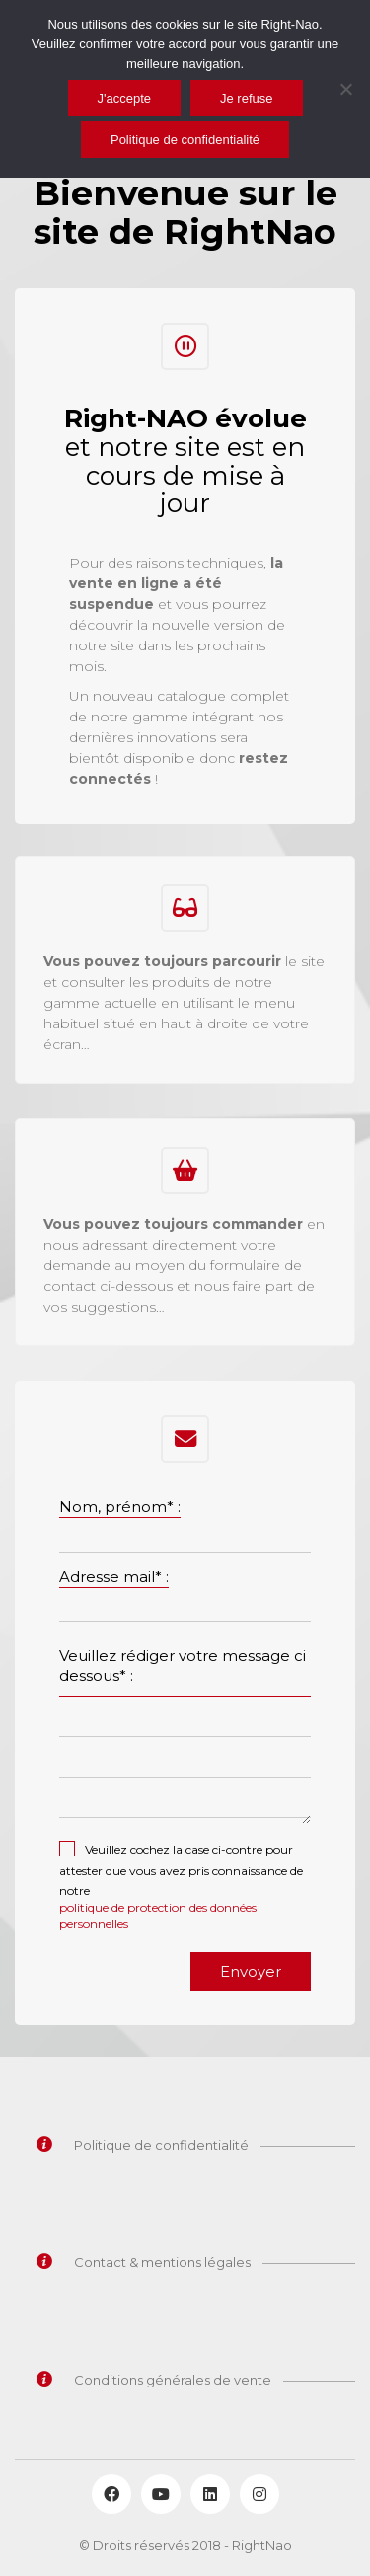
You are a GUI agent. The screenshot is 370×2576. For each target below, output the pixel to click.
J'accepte (125, 98)
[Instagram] (259, 2494)
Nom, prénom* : (120, 1506)
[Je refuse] (345, 89)
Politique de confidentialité (185, 139)
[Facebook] (111, 2494)
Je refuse (246, 98)
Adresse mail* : (114, 1576)
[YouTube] (161, 2494)
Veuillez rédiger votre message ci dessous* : (182, 1665)
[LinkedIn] (210, 2494)
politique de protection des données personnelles (158, 1915)
